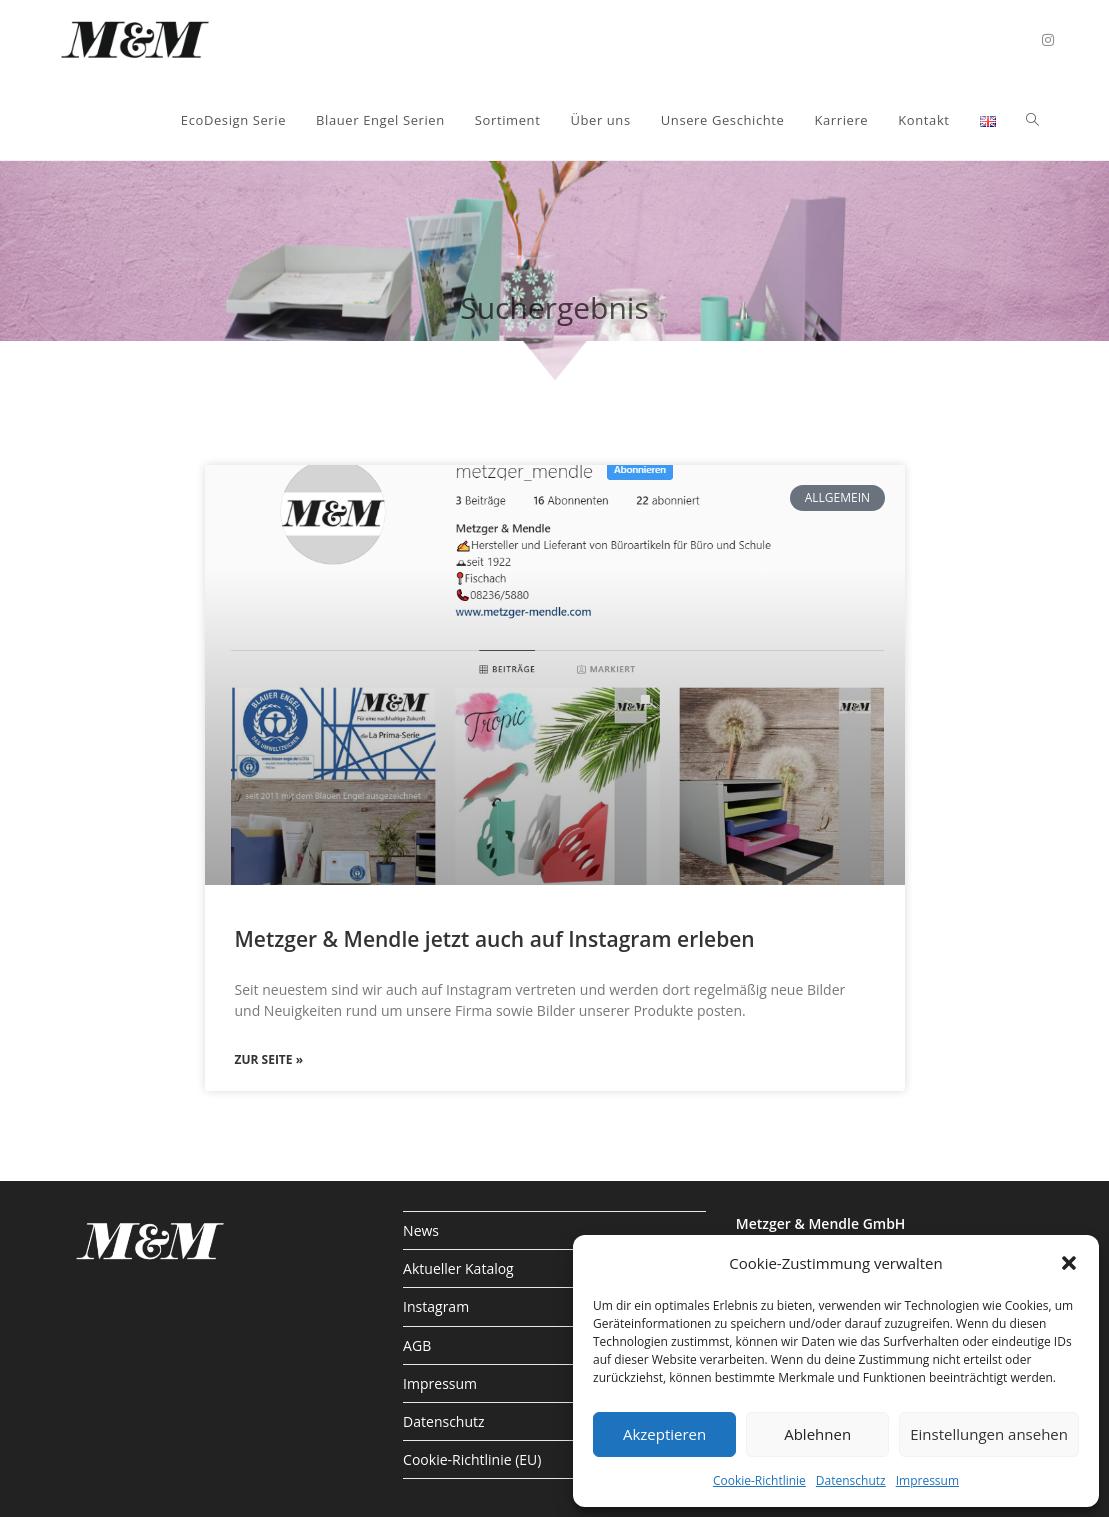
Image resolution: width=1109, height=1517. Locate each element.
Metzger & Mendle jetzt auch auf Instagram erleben (495, 939)
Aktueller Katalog (458, 1268)
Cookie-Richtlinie (759, 1480)
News (421, 1230)
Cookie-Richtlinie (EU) (472, 1459)
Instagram (436, 1306)
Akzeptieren (664, 1434)
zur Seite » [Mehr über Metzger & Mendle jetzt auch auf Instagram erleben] (269, 1059)
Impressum (927, 1480)
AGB (417, 1345)
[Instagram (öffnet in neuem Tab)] (1048, 40)
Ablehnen (817, 1434)
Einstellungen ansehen (989, 1434)
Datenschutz (851, 1480)
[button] (1069, 1263)
